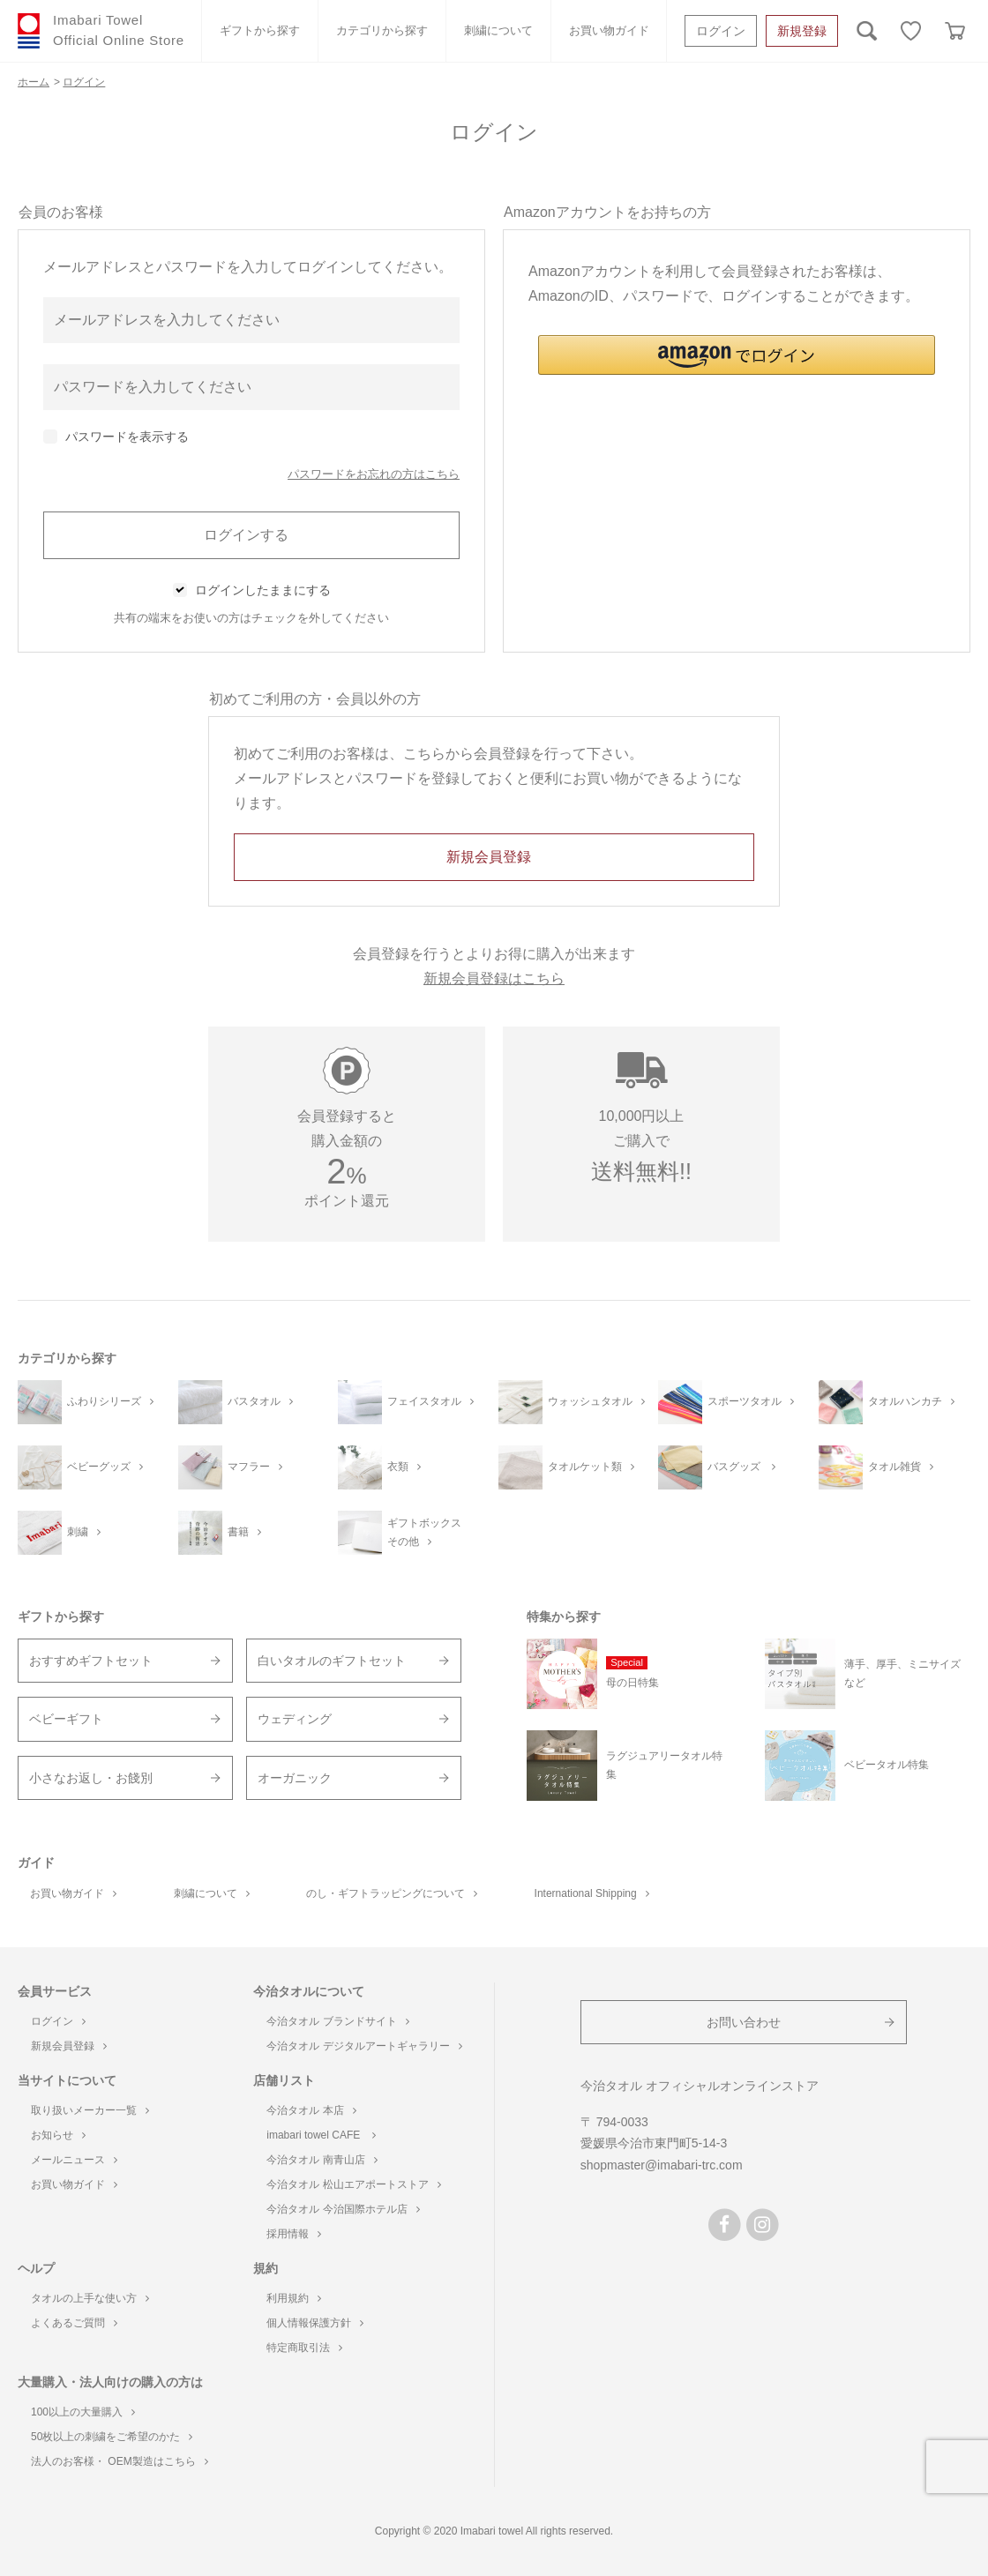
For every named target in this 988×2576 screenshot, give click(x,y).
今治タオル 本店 (311, 2110)
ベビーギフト (66, 1719)
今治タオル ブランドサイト (337, 2021)
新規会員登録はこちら (494, 978)
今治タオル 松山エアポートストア (353, 2184)
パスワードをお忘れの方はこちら (374, 474)
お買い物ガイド (609, 30)
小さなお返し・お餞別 (91, 1778)
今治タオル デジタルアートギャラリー (363, 2046)
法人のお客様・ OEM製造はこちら (119, 2461)
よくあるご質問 (74, 2323)
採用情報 (293, 2234)
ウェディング (295, 1719)
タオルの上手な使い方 (90, 2298)
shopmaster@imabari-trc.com (661, 2165)
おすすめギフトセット (91, 1661)
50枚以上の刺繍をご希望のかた (111, 2436)
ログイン (720, 31)
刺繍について (498, 30)
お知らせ (58, 2135)
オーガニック (295, 1778)
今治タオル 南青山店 (321, 2160)
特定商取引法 (304, 2347)
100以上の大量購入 (83, 2412)
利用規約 (293, 2298)
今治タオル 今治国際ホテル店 (342, 2209)
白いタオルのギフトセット (332, 1661)
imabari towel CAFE (320, 2135)
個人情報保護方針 (314, 2323)
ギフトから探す (260, 30)
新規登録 (802, 31)
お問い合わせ (744, 2022)
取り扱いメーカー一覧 (90, 2110)
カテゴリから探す (382, 30)
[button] (736, 355)
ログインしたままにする (263, 590)
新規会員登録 (69, 2046)
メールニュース (74, 2160)
